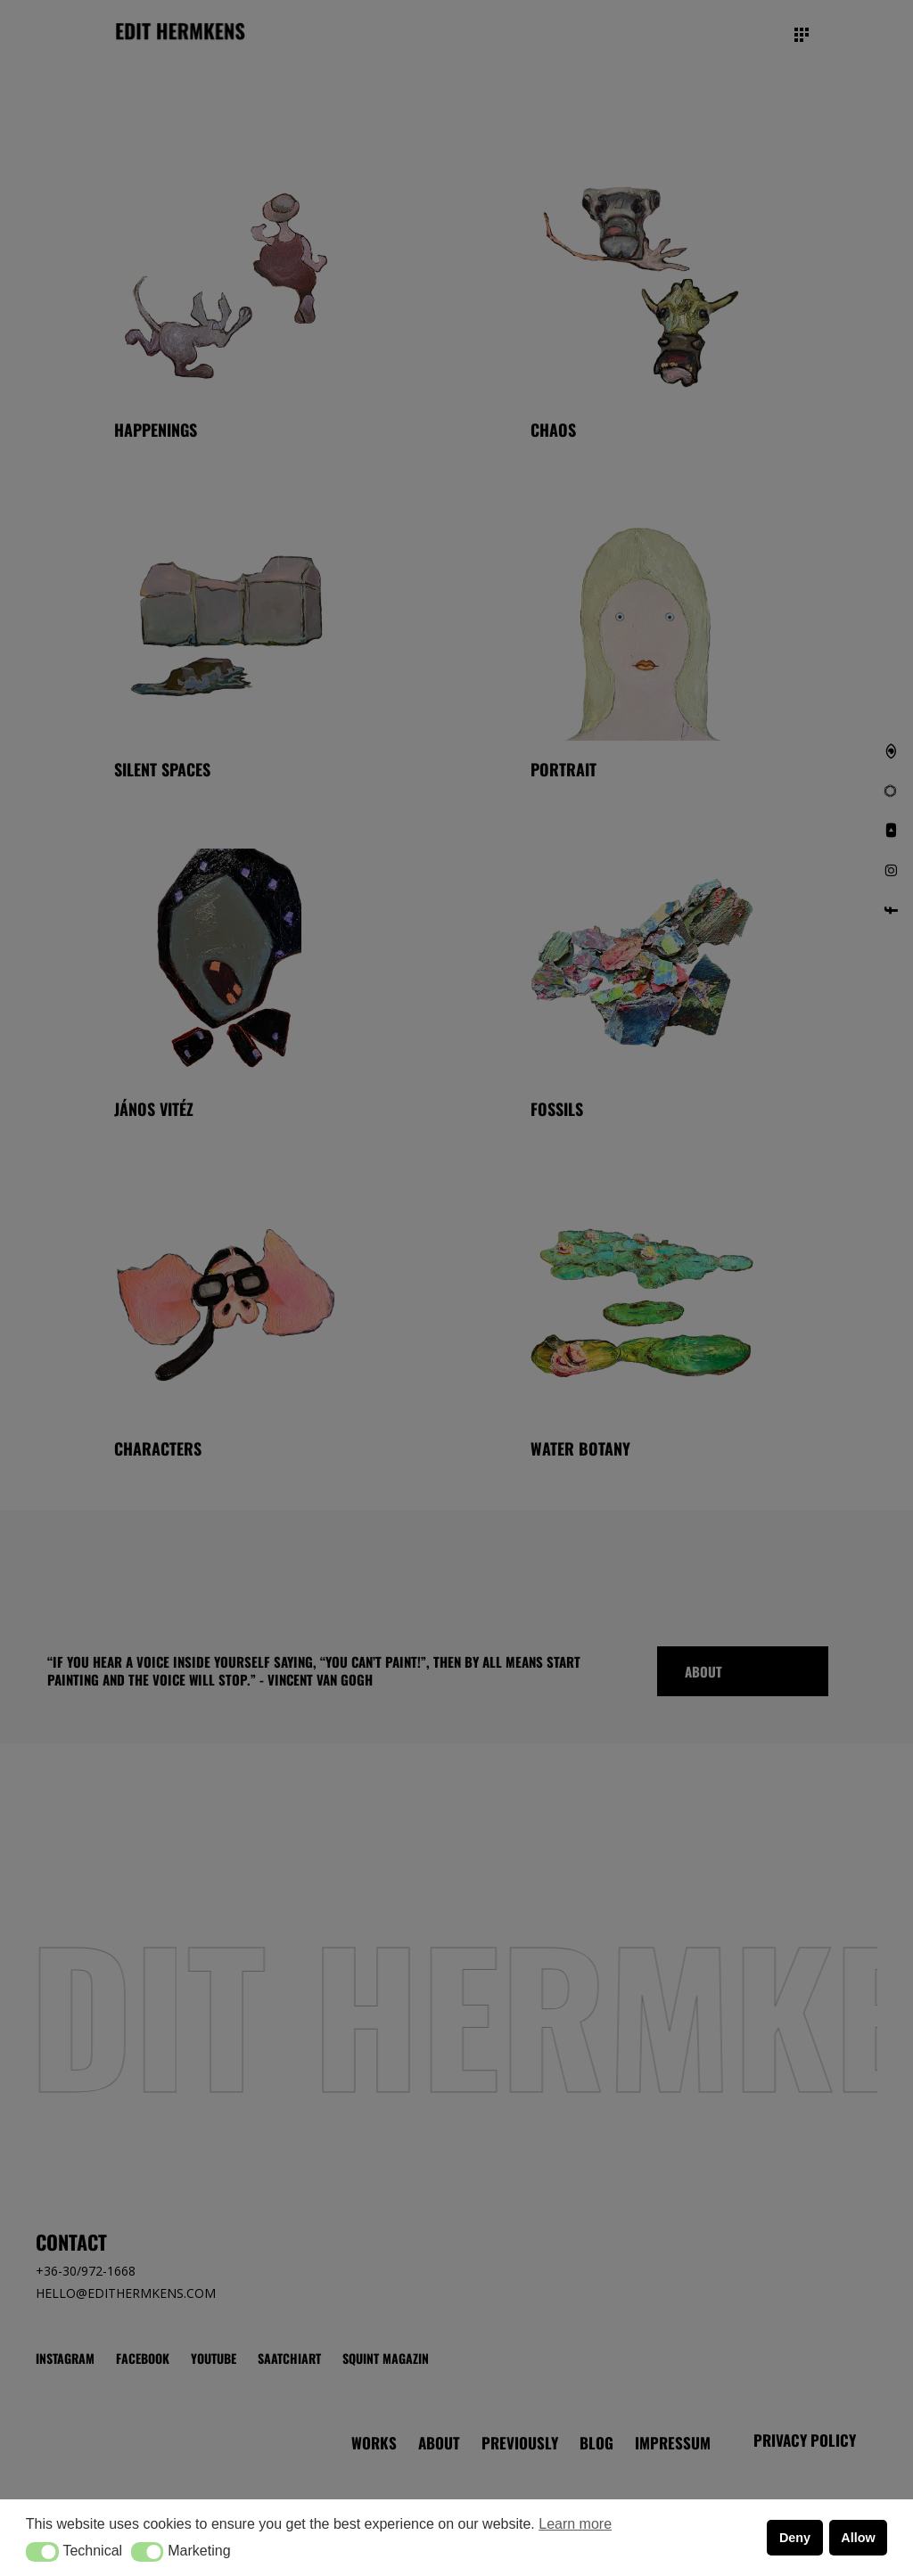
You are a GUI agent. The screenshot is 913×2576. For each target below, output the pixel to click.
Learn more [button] (575, 2523)
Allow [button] (858, 2538)
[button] (42, 2552)
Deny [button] (794, 2538)
